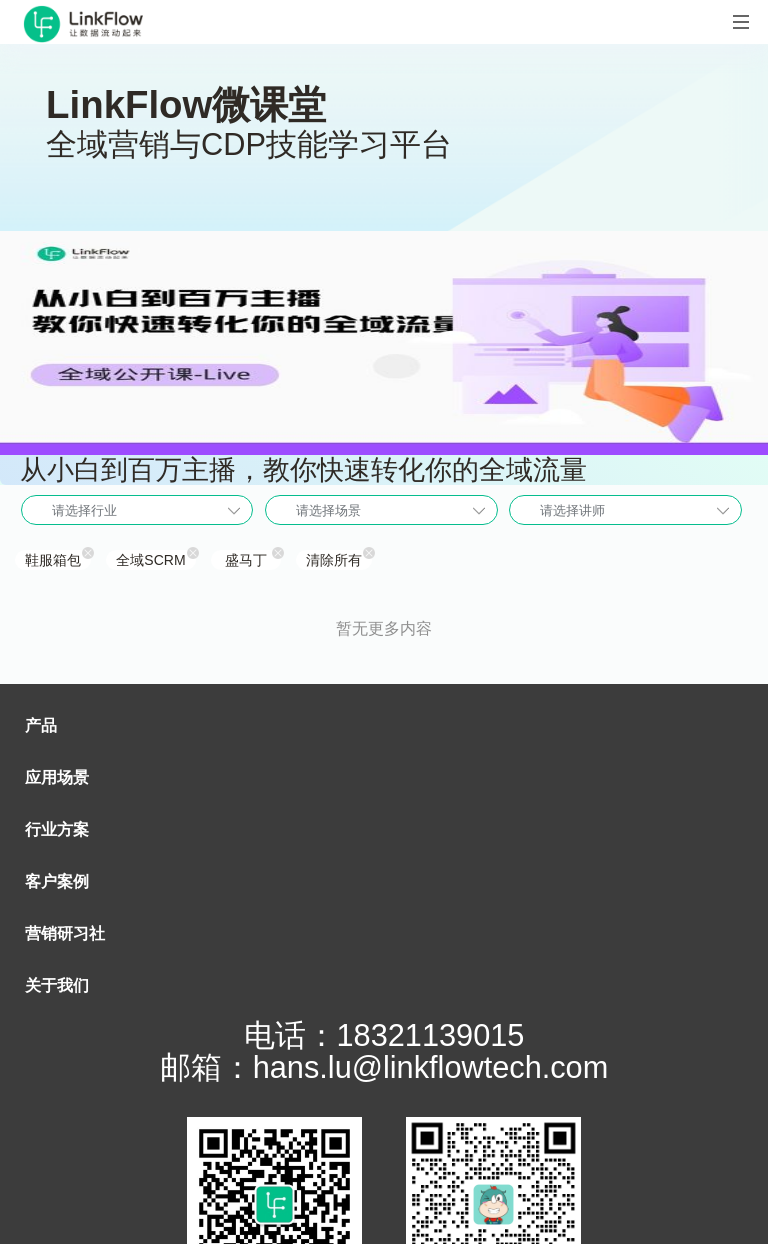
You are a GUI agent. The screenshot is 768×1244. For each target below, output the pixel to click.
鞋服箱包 (53, 560)
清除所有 (334, 560)
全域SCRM (150, 560)
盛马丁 (246, 560)
